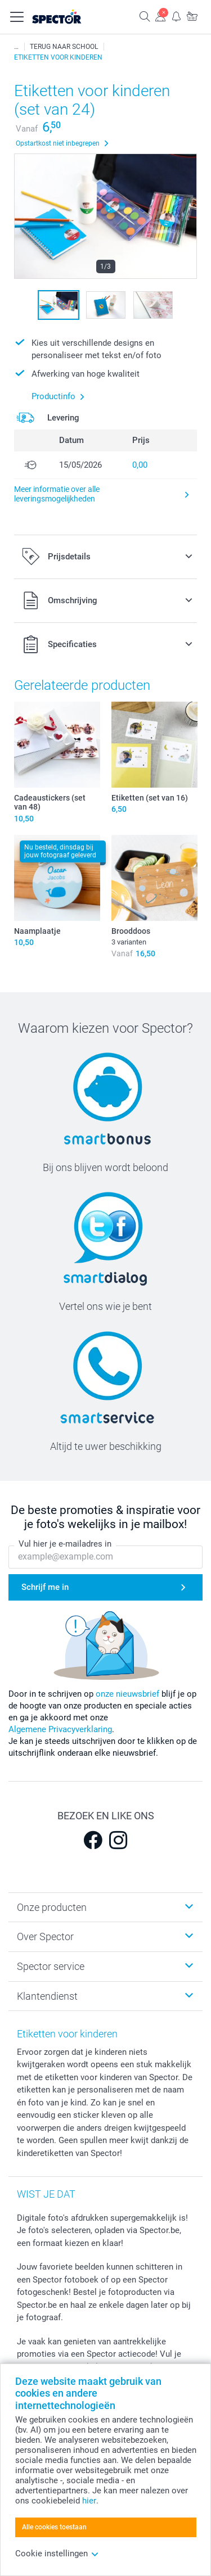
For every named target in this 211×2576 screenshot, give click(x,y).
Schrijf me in (45, 1587)
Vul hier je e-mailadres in (65, 1544)
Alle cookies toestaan (54, 2527)
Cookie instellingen (57, 2553)
